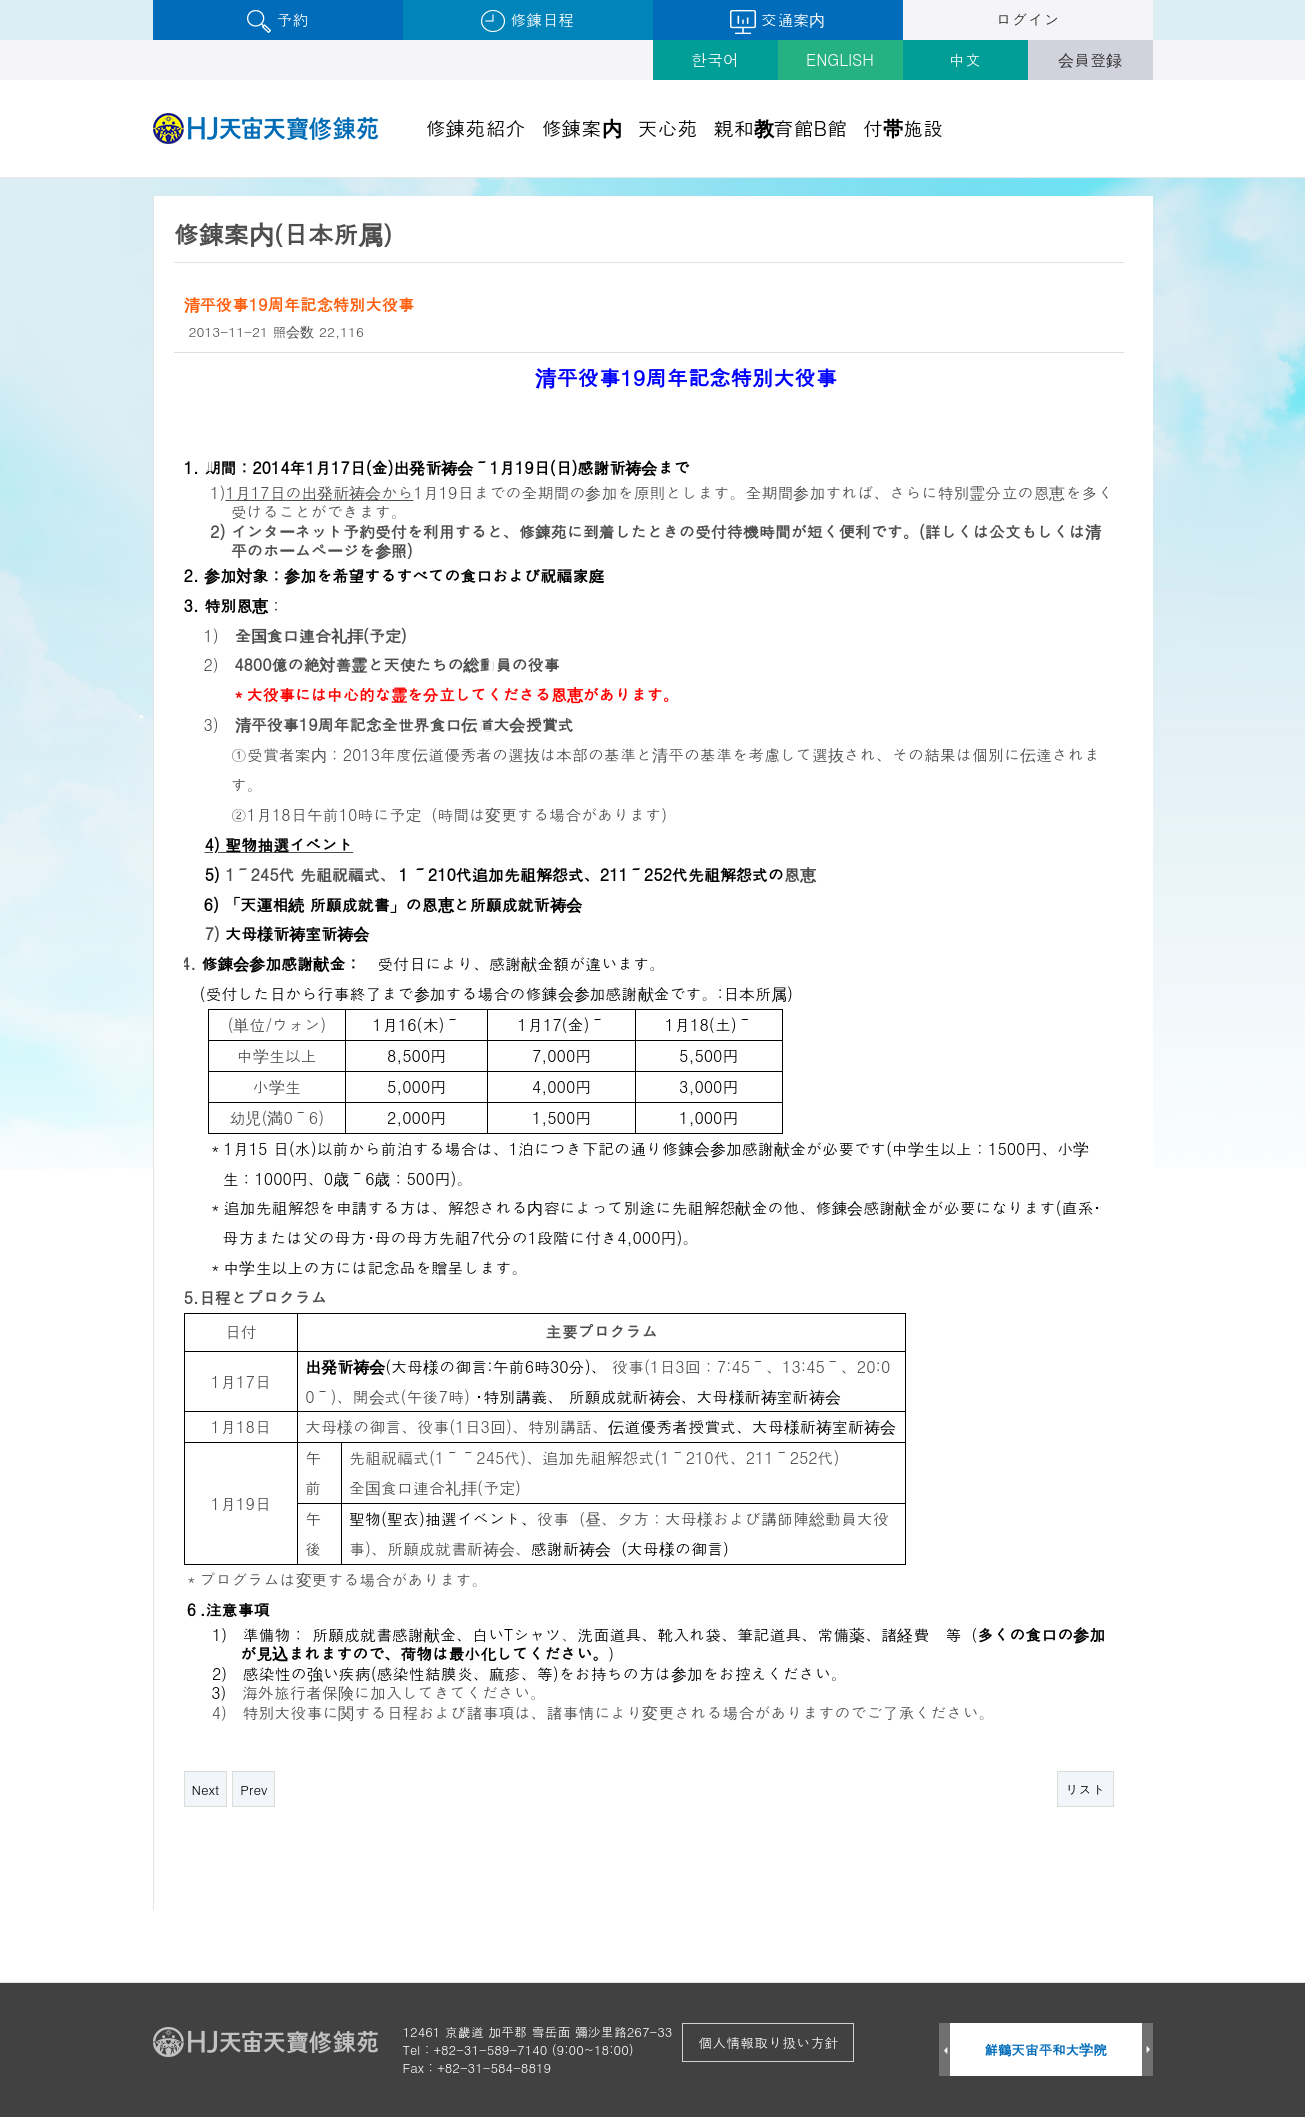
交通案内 (777, 21)
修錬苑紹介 (476, 127)
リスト (1085, 1789)
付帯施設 (903, 127)
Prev (253, 1789)
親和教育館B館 (781, 127)
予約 (277, 20)
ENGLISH (840, 59)
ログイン (1028, 19)
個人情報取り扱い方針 (768, 2042)
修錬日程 (527, 20)
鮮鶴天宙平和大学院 (1045, 2049)
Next (206, 1789)
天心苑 (668, 127)
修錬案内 (582, 127)
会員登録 (1090, 59)
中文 (965, 59)
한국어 (715, 59)
